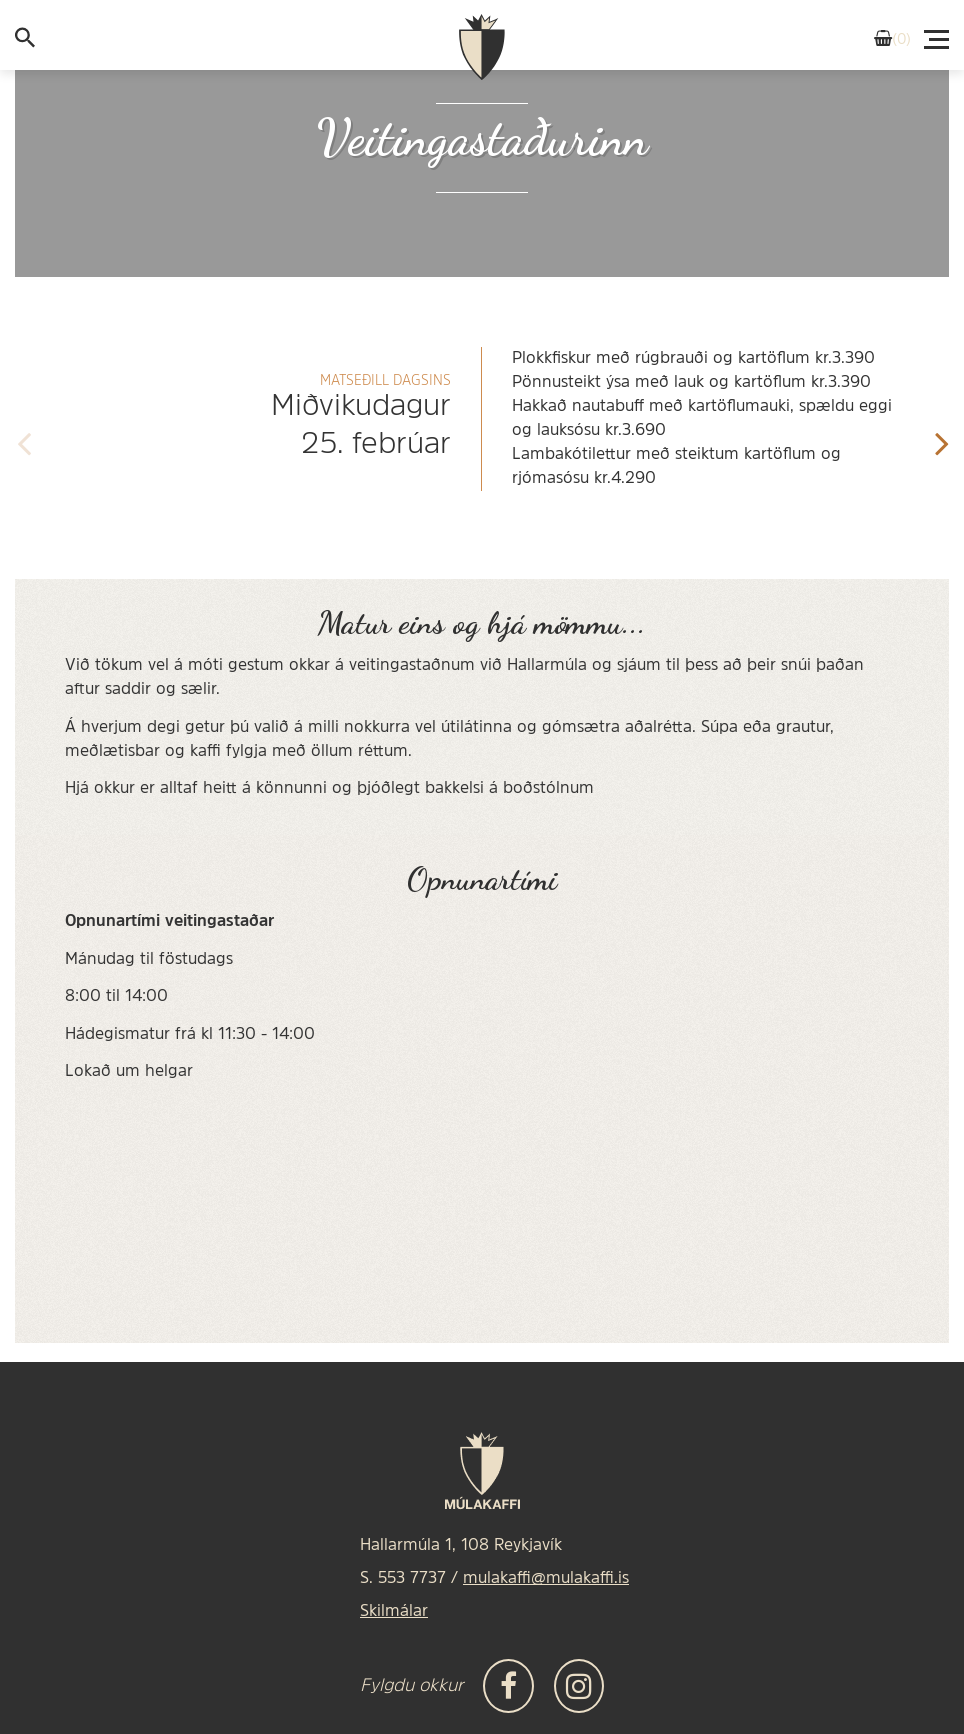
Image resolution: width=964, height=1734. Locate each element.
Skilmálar (394, 1612)
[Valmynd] (938, 34)
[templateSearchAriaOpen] (25, 42)
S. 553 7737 (403, 1579)
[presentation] (23, 438)
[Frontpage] (482, 47)
